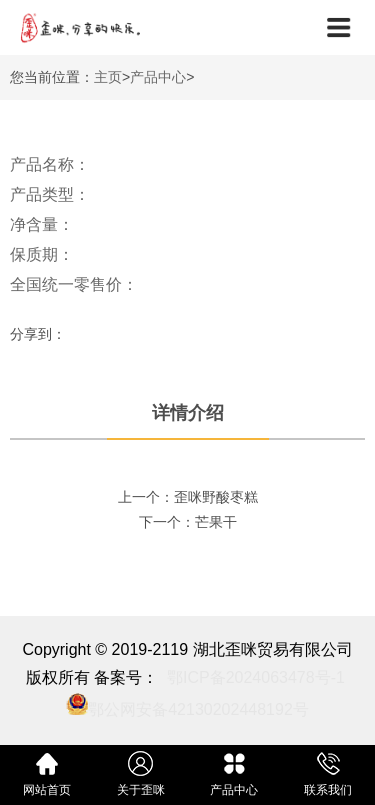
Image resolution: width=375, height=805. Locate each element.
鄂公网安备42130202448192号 (198, 709)
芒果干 (216, 522)
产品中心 (158, 77)
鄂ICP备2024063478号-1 (256, 677)
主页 (108, 77)
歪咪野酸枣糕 (216, 497)
